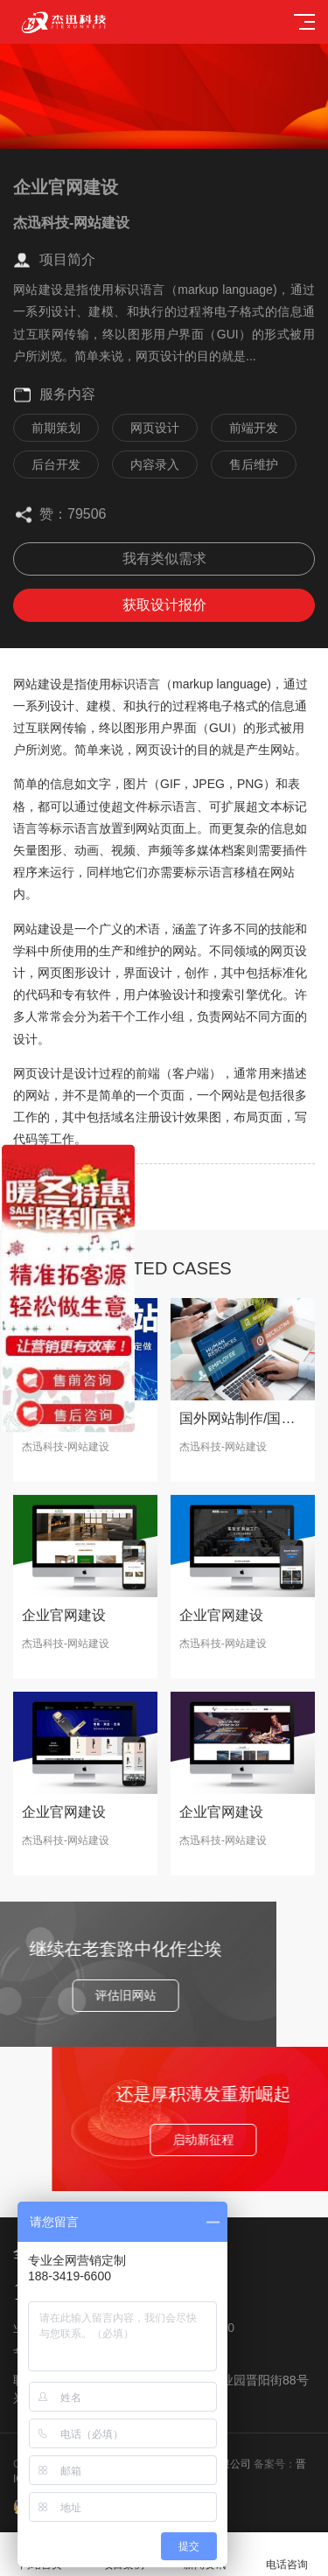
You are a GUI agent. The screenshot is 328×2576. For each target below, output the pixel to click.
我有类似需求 (164, 558)
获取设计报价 (164, 604)
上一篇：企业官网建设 (65, 1184)
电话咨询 (287, 2554)
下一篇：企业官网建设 (65, 1209)
